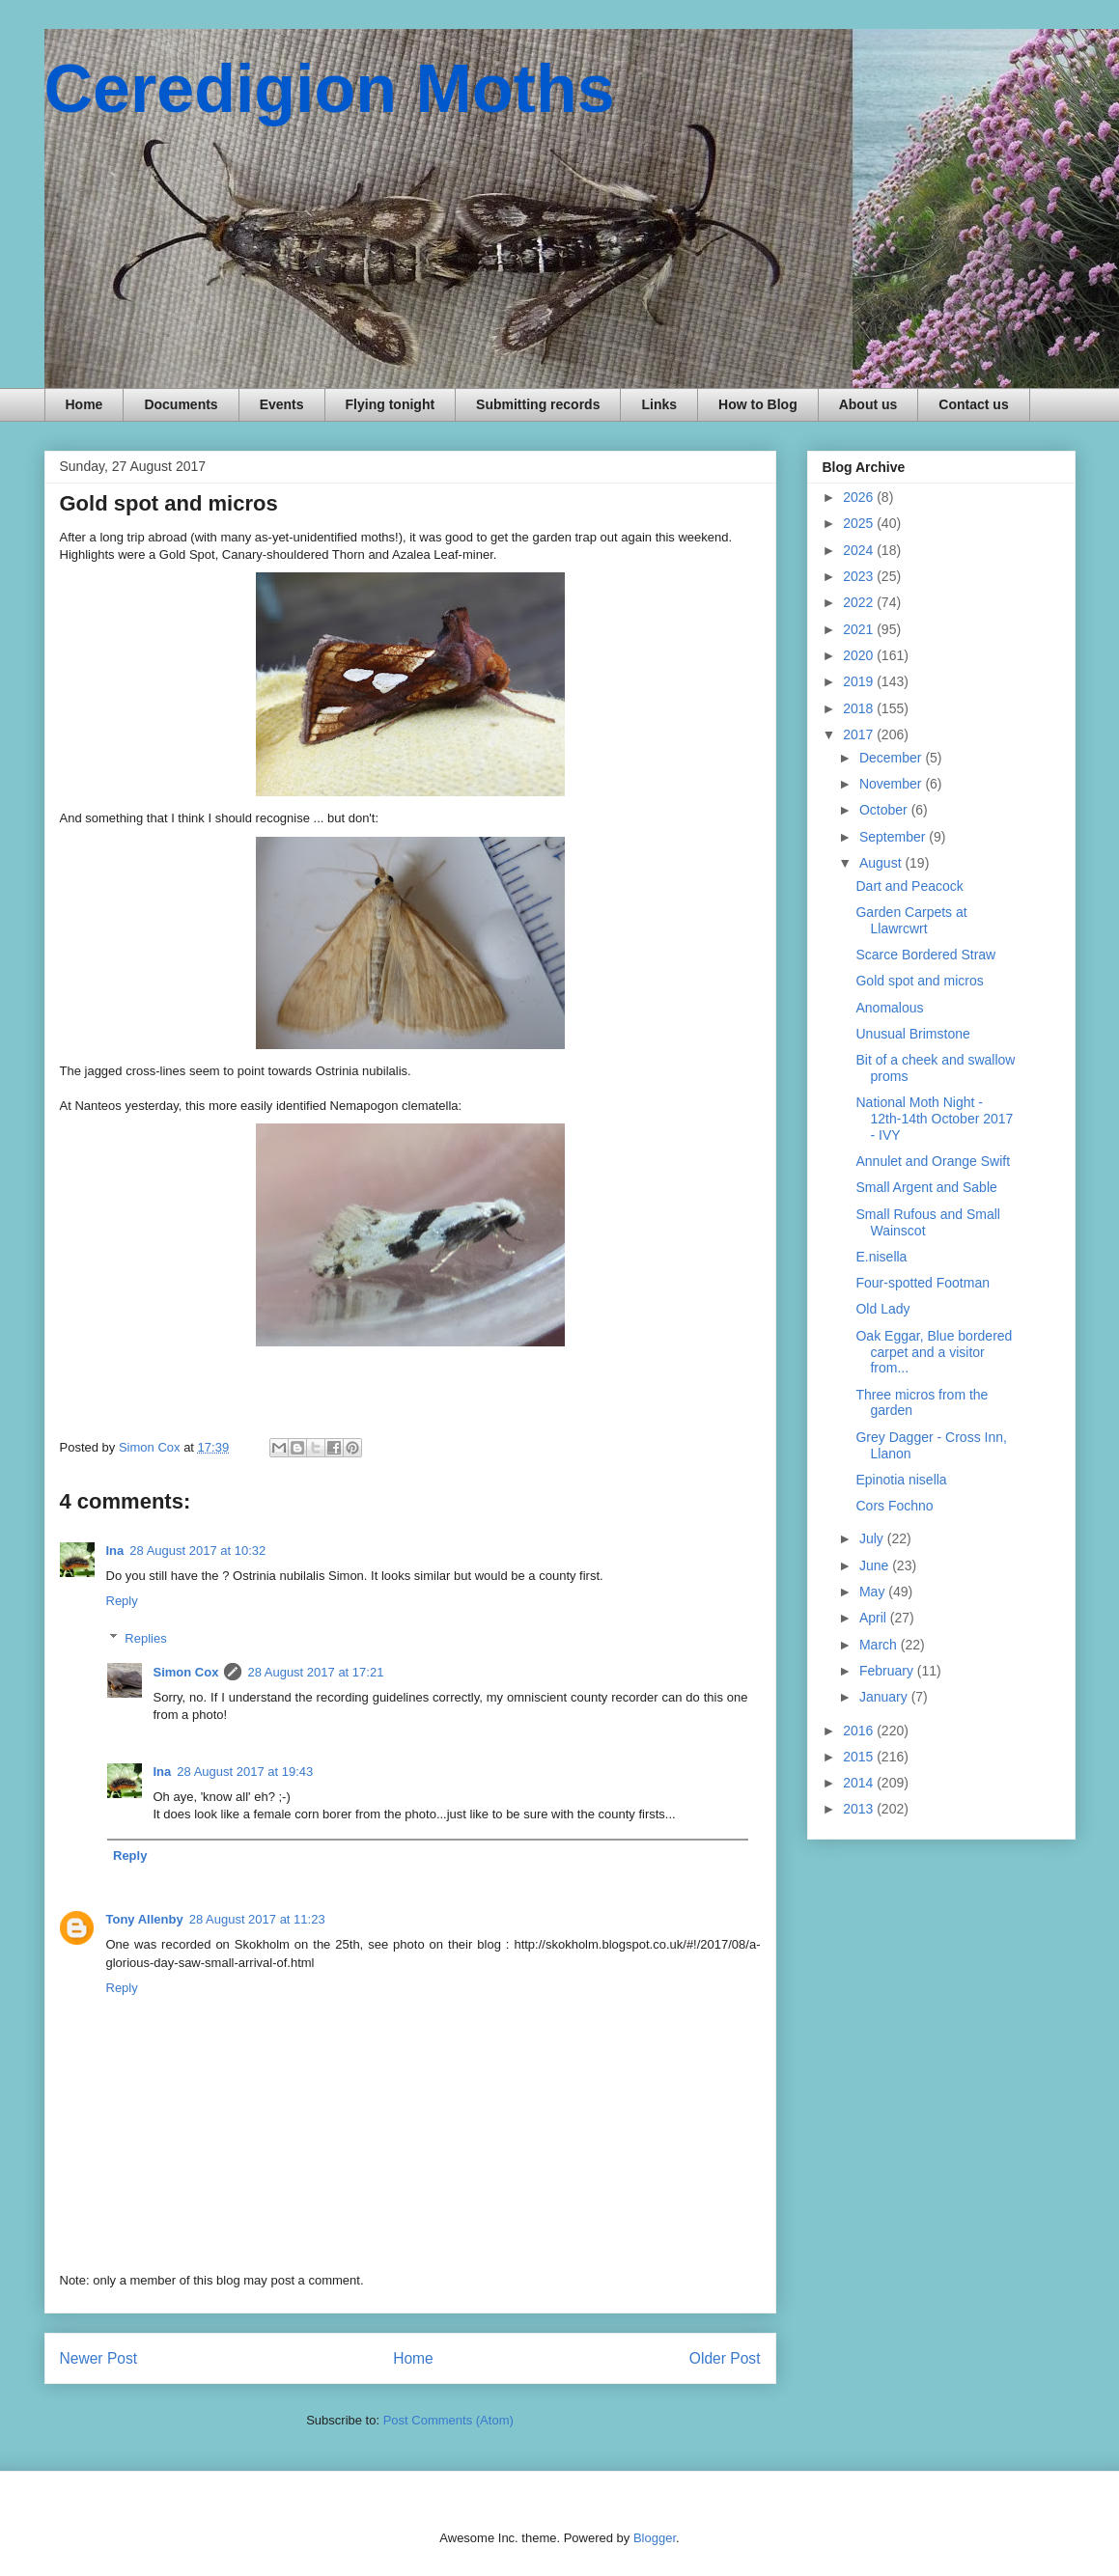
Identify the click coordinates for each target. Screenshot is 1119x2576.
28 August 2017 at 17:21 (315, 1672)
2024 (860, 550)
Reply (122, 1600)
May (873, 1591)
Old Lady (882, 1308)
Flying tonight (390, 404)
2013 (860, 1808)
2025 (860, 523)
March (880, 1644)
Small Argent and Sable (925, 1187)
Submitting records (538, 404)
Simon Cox (186, 1672)
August (882, 863)
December (892, 757)
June (875, 1565)
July (873, 1538)
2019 (860, 681)
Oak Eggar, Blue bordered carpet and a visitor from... (933, 1352)
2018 (860, 708)
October (885, 809)
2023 (860, 576)
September (894, 837)
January (885, 1696)
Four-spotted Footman (922, 1282)
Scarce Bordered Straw (925, 954)
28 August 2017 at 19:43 (245, 1771)
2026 (860, 497)
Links (659, 404)
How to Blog (757, 404)
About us (868, 404)
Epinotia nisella (900, 1479)
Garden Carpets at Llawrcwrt (910, 920)
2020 (860, 655)
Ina (115, 1550)
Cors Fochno (894, 1505)
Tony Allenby (144, 1919)
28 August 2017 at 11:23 (257, 1919)
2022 (860, 602)
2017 (860, 734)
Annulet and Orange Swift (932, 1161)
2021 (860, 629)
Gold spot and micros (919, 980)
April (874, 1617)
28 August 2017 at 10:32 (197, 1550)
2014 (860, 1782)
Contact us (973, 404)
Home (84, 404)
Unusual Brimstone (912, 1033)
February (888, 1670)
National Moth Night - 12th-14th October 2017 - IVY (934, 1118)
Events (282, 404)
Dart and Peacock (909, 886)
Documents (180, 404)
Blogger (654, 2538)
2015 (860, 1756)
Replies (145, 1638)
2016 (860, 1730)
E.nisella (881, 1256)
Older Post (725, 2358)
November (892, 783)
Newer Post (99, 2358)
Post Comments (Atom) (448, 2420)
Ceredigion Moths (329, 88)
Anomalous (889, 1007)
